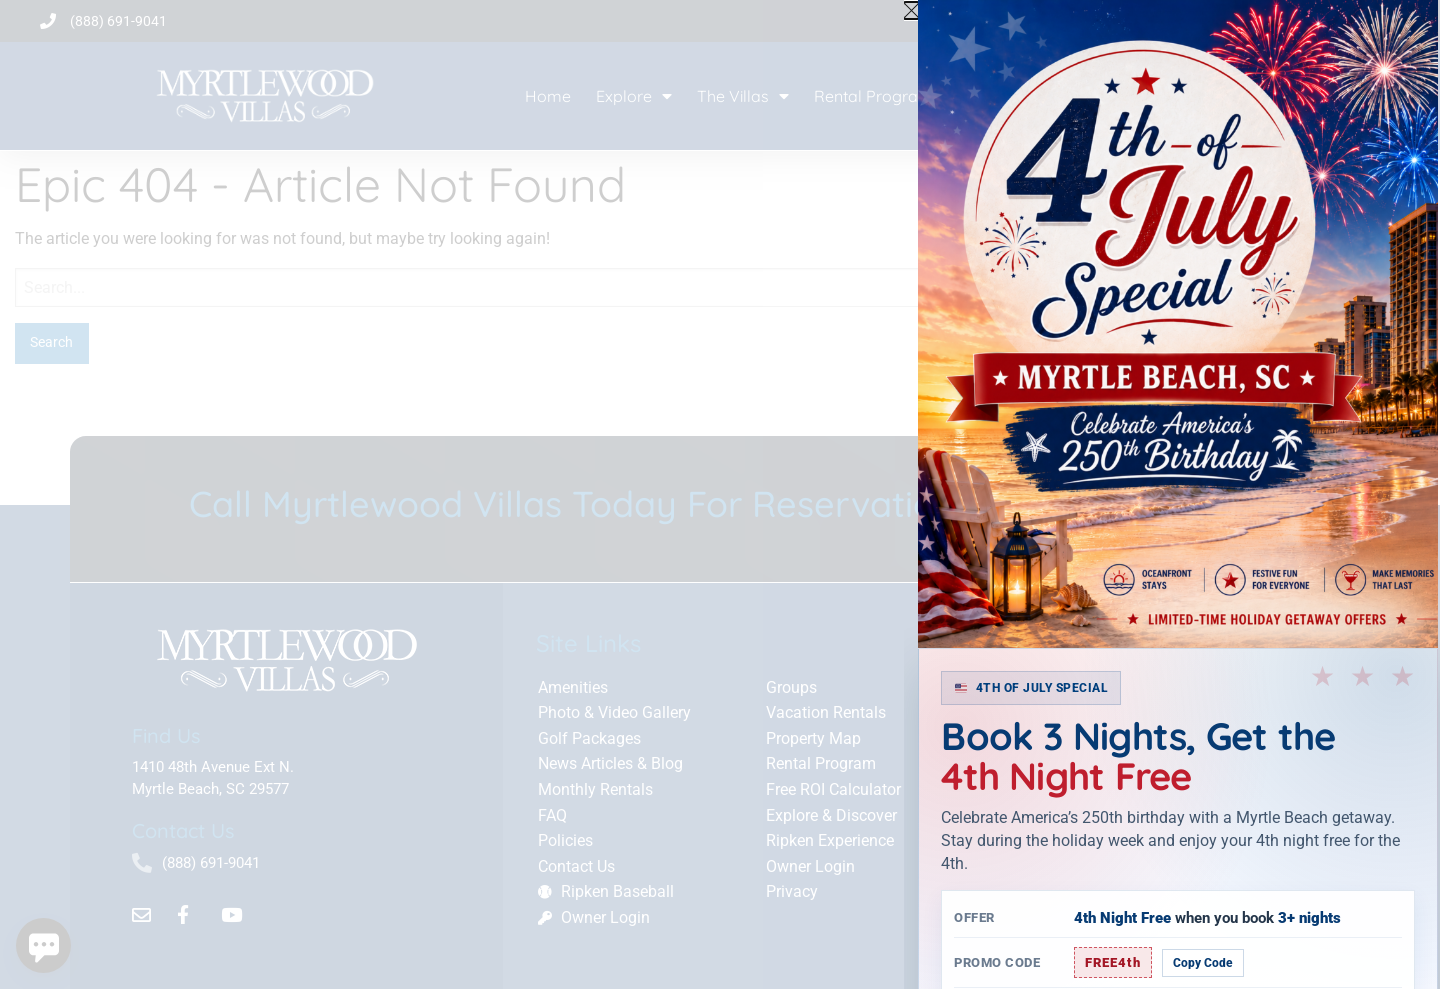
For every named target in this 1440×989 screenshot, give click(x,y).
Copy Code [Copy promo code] (1203, 963)
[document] (720, 494)
